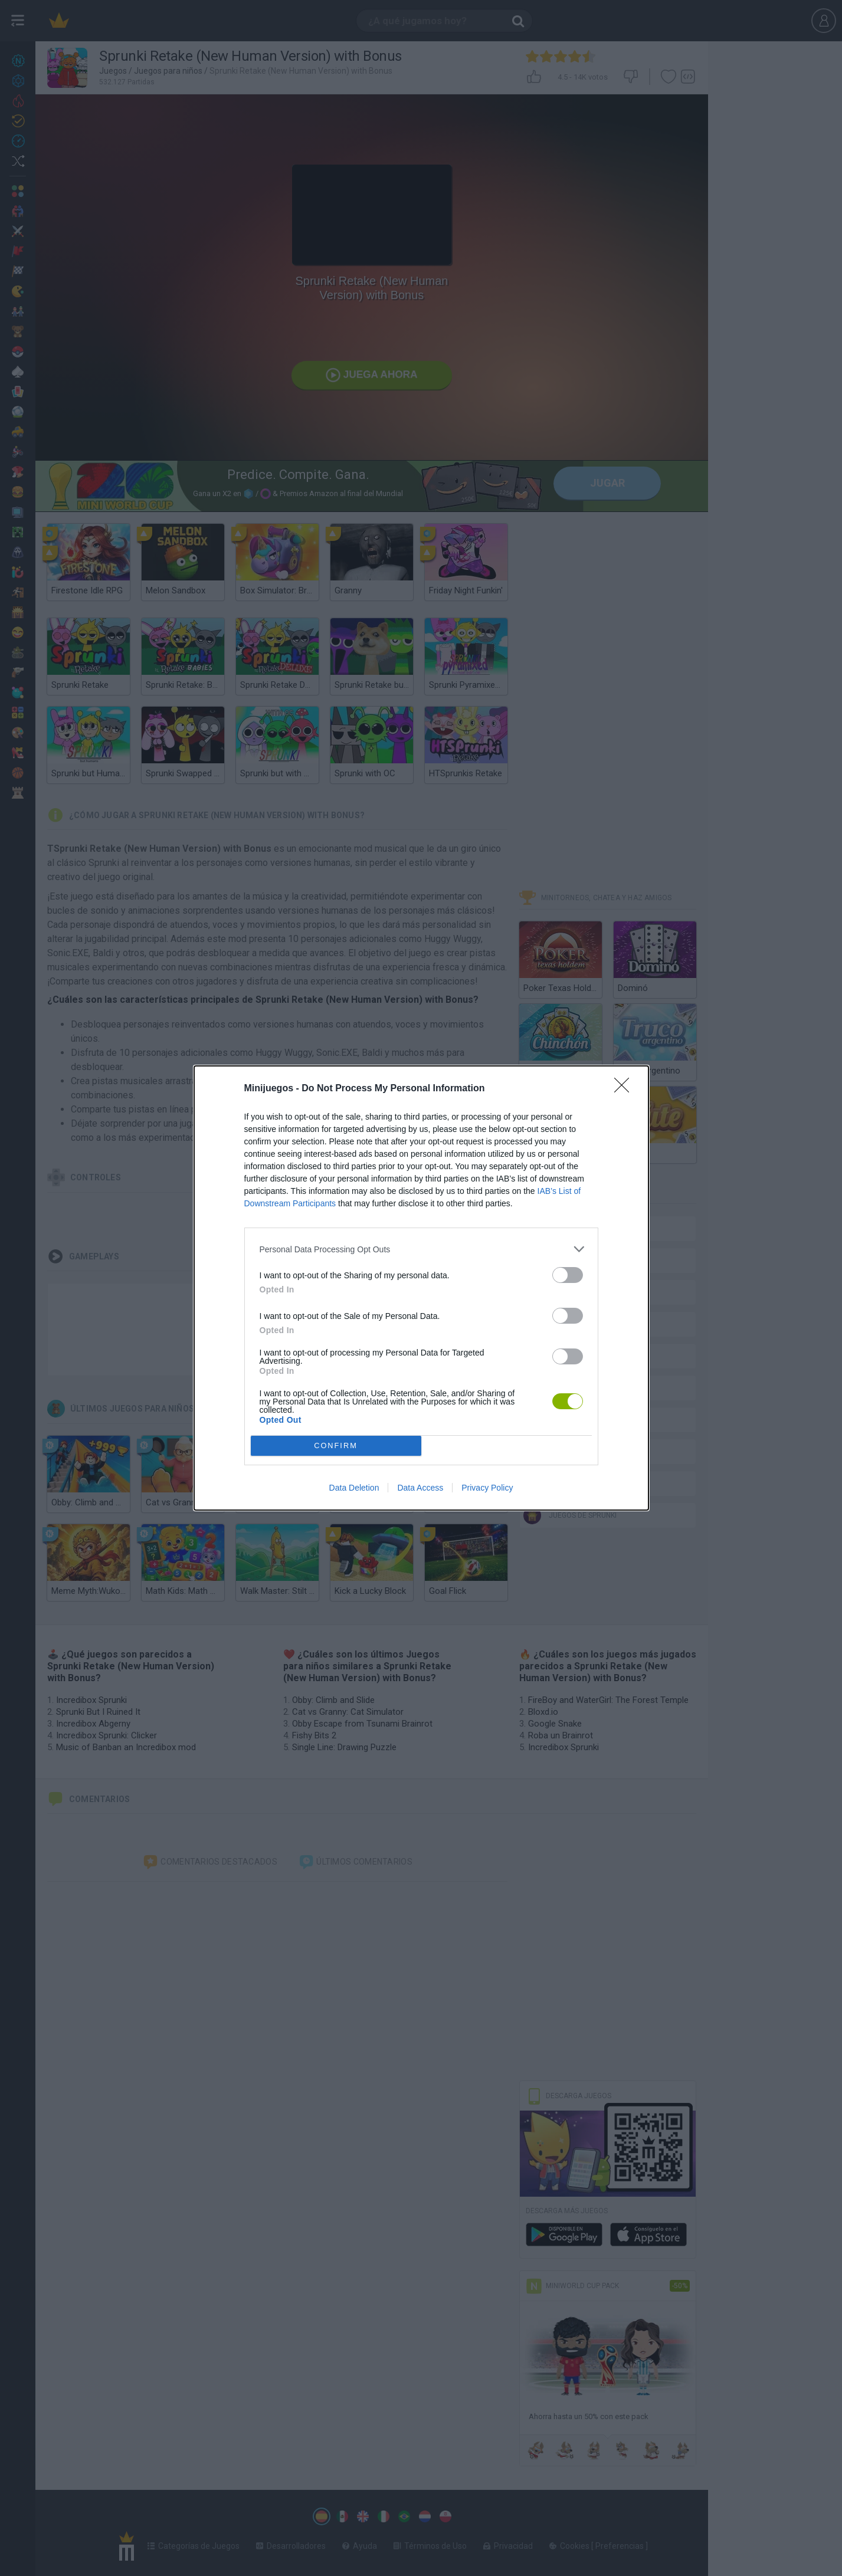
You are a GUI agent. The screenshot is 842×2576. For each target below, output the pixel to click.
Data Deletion (354, 1487)
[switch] (567, 1275)
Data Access (420, 1487)
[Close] (625, 1089)
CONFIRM (336, 1446)
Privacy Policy (487, 1487)
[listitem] (421, 1249)
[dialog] (421, 1288)
